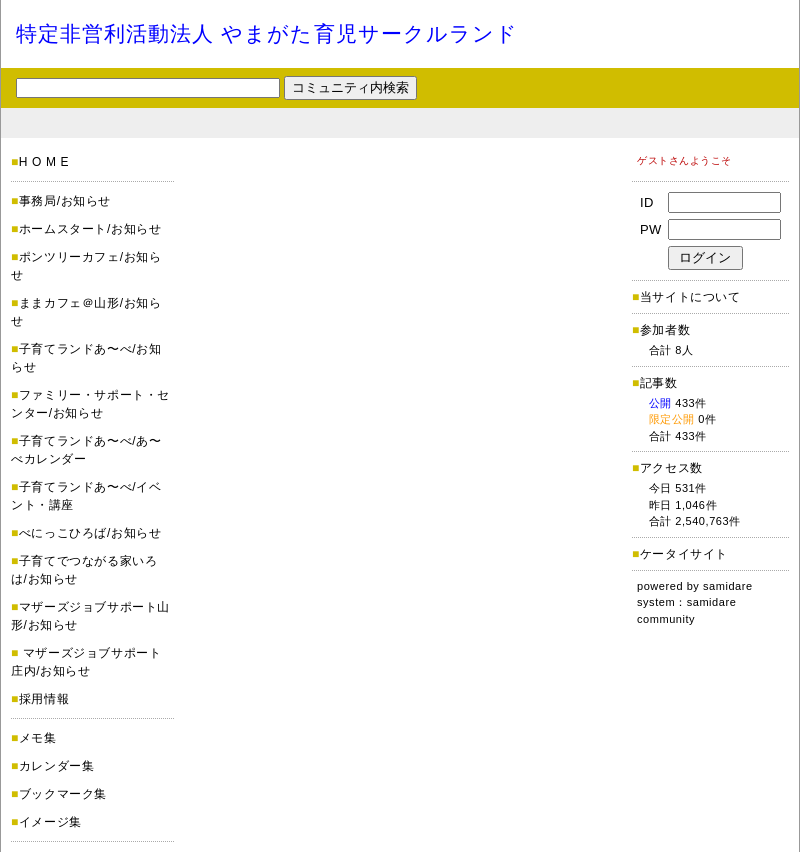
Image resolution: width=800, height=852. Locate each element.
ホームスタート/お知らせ (90, 229)
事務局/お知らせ (65, 201)
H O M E (44, 162)
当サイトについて (690, 297)
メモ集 (38, 738)
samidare (728, 586)
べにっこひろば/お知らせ (90, 533)
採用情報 (44, 699)
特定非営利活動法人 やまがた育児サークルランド (267, 33)
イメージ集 (50, 822)
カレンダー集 (57, 766)
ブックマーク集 (63, 794)
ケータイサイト (684, 554)
